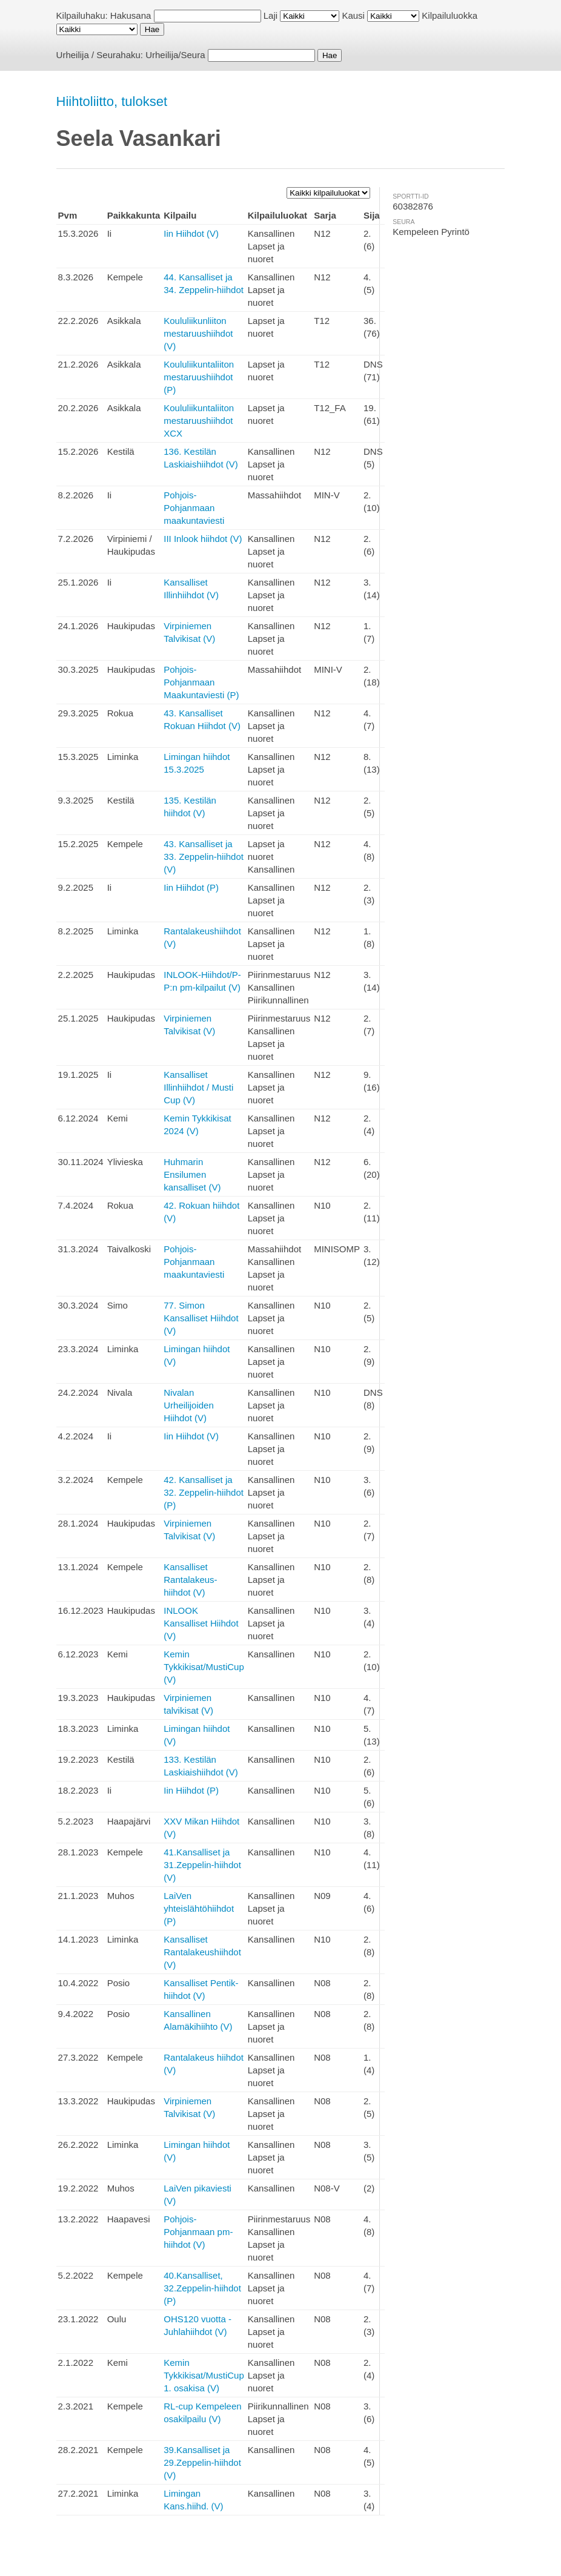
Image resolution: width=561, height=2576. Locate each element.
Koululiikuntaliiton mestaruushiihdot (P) (199, 377)
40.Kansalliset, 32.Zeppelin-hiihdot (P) (202, 2288)
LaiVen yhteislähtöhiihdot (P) (199, 1908)
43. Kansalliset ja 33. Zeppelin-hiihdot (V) (204, 856)
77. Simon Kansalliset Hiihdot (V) (201, 1318)
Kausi (353, 15)
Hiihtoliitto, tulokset (111, 101)
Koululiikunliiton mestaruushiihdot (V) (198, 333)
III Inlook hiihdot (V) (203, 538)
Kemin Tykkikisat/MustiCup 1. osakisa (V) (204, 2375)
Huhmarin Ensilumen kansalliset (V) (192, 1174)
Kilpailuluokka (449, 15)
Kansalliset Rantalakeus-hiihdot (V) (190, 1579)
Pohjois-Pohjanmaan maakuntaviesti (194, 508)
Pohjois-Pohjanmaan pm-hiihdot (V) (198, 2232)
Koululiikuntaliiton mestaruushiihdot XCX (199, 420)
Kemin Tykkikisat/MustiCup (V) (204, 1667)
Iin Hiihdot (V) (191, 233)
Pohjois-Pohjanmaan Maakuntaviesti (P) (201, 682)
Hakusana (130, 15)
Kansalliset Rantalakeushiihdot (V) (202, 1952)
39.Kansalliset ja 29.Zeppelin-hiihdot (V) (202, 2462)
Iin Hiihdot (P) (191, 887)
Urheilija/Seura (175, 55)
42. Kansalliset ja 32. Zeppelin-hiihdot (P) (204, 1492)
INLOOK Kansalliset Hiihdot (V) (201, 1623)
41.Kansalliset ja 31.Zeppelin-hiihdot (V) (202, 1865)
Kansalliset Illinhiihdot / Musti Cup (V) (198, 1087)
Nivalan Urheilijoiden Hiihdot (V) (189, 1405)
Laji (270, 15)
